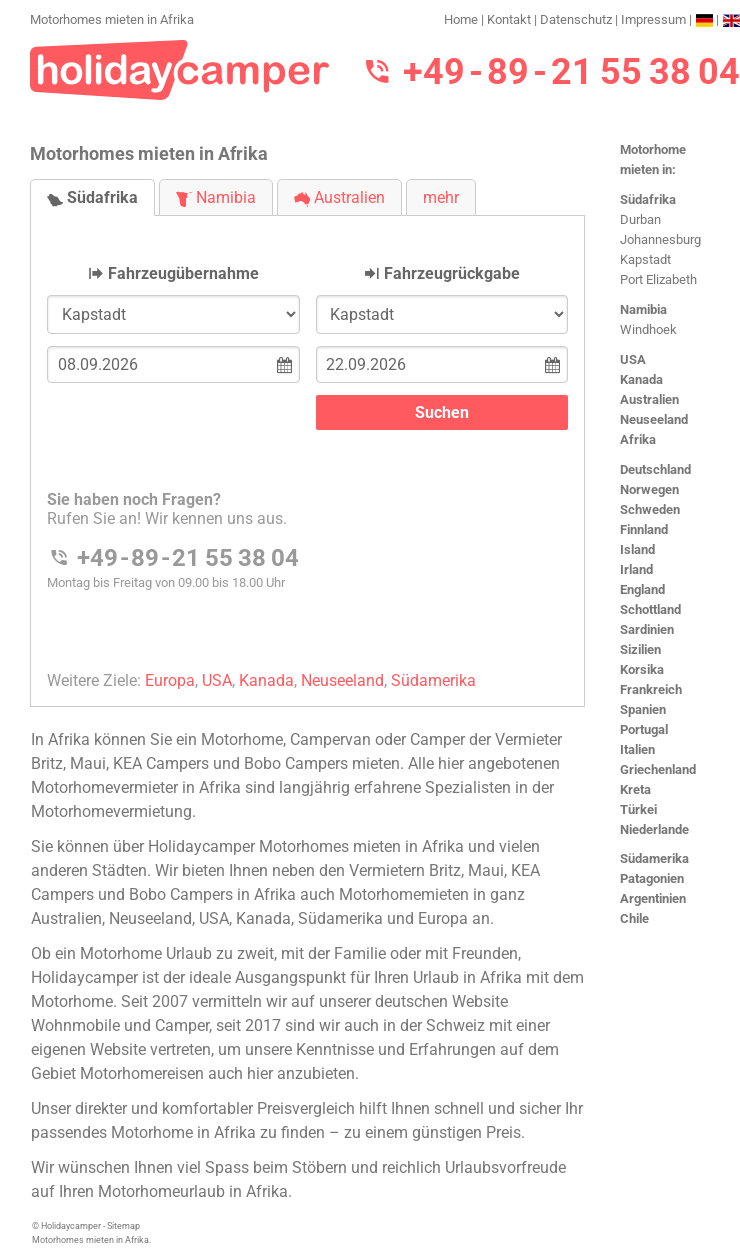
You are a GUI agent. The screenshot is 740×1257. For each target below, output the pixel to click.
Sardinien (647, 629)
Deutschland (655, 469)
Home (461, 19)
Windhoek (648, 329)
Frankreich (651, 689)
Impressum (653, 19)
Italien (637, 749)
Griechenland (658, 769)
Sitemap (123, 1226)
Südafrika (648, 199)
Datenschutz (576, 19)
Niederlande (654, 829)
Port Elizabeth (658, 279)
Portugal (644, 729)
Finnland (644, 529)
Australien (649, 399)
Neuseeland (654, 419)
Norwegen (649, 489)
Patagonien (652, 878)
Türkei (638, 809)
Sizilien (640, 649)
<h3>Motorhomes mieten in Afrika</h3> (307, 444)
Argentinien (653, 898)
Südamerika (654, 858)
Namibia (643, 309)
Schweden (650, 509)
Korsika (642, 669)
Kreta (635, 789)
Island (637, 549)
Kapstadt (645, 259)
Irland (636, 569)
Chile (634, 918)
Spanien (643, 709)
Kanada (641, 379)
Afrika (638, 439)
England (642, 589)
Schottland (650, 609)
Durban (640, 219)
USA (633, 359)
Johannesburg (660, 239)
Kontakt (509, 19)
